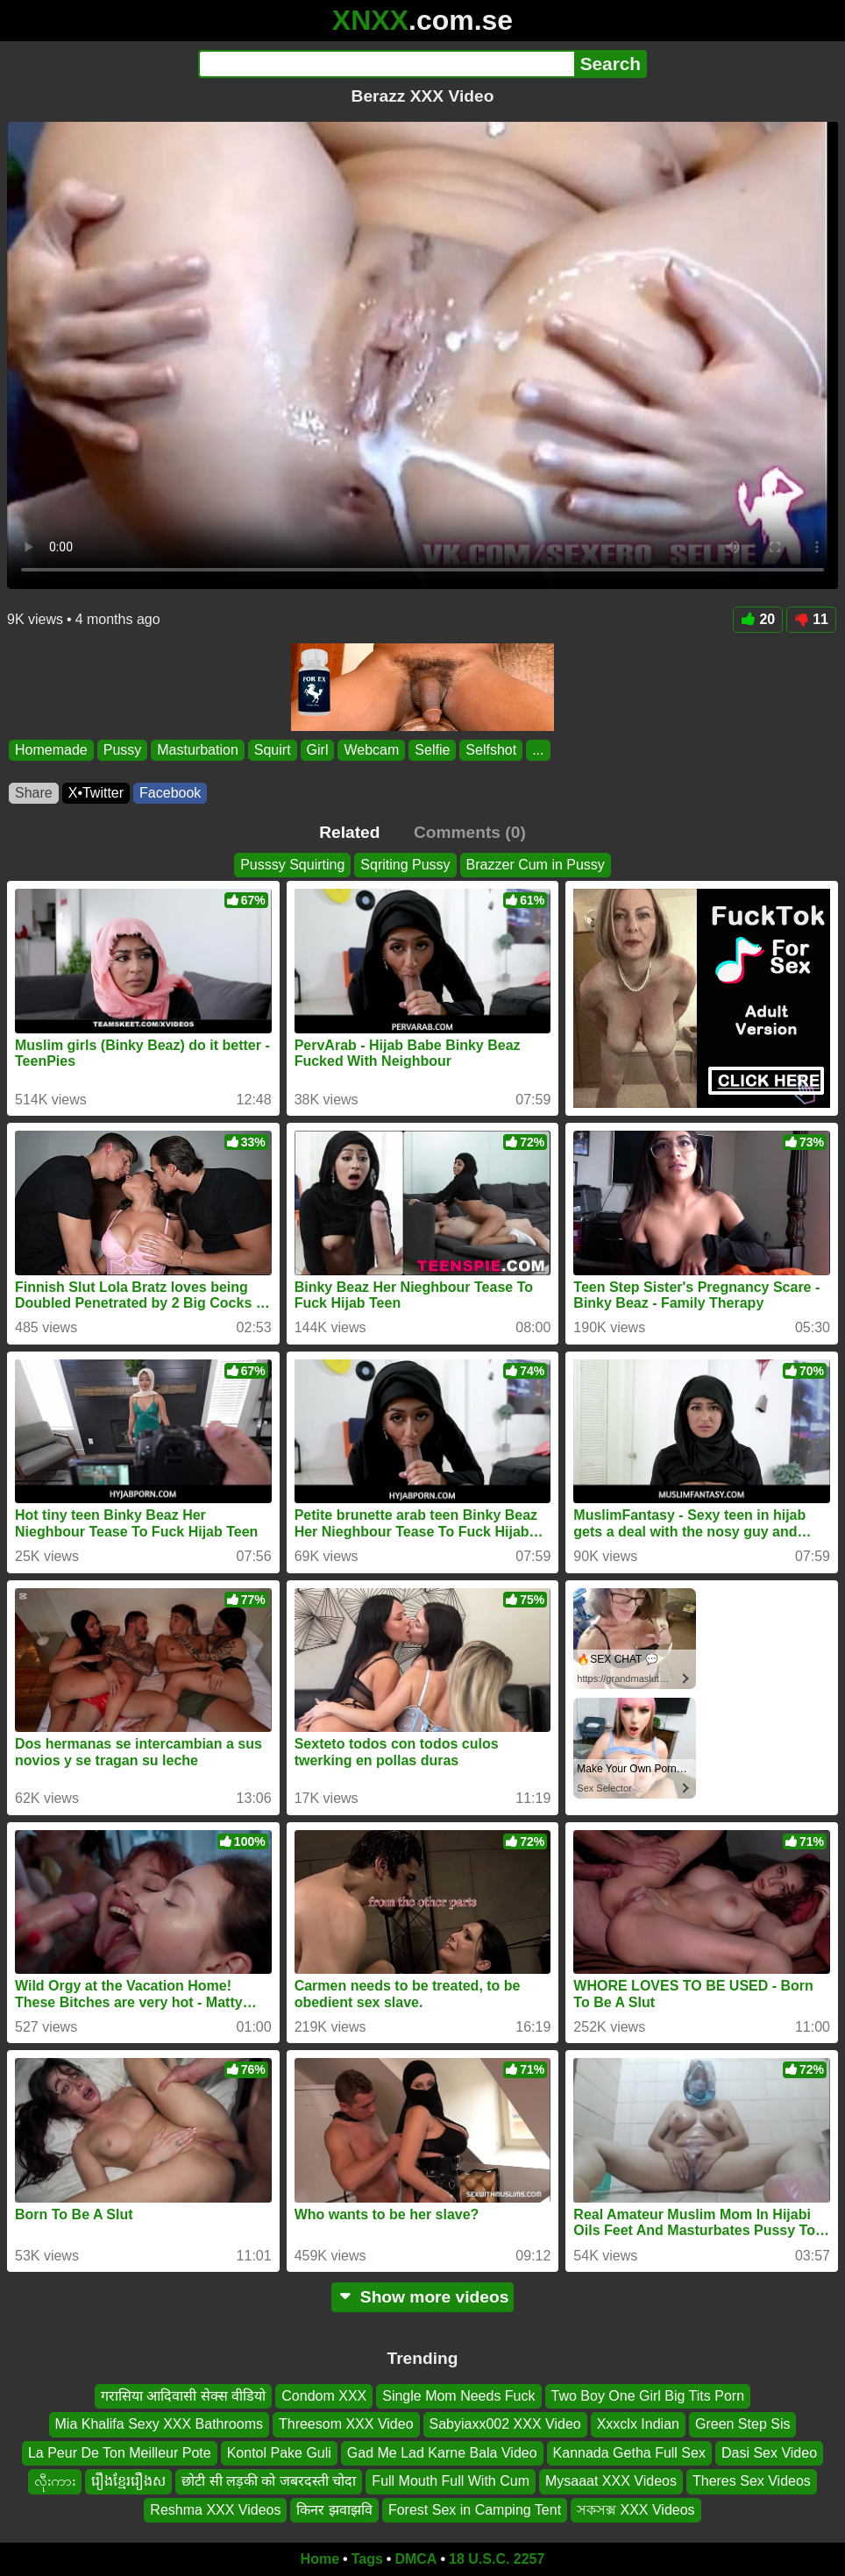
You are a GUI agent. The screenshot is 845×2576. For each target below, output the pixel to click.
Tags (367, 2558)
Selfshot (490, 749)
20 (758, 619)
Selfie (432, 749)
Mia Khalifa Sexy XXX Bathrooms (159, 2424)
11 (811, 619)
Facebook (170, 792)
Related (349, 832)
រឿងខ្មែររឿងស (128, 2480)
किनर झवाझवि (334, 2509)
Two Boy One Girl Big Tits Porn (648, 2395)
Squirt (272, 749)
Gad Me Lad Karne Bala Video (442, 2452)
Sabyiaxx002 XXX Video (505, 2424)
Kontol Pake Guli (279, 2452)
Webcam (371, 749)
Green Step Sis (743, 2424)
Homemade (51, 749)
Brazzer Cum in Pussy (535, 864)
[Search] (386, 64)
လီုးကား (54, 2480)
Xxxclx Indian (638, 2424)
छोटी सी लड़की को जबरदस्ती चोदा (268, 2480)
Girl (318, 749)
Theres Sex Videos (751, 2480)
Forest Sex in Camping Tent (474, 2509)
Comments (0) (470, 832)
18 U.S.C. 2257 (496, 2558)
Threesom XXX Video (346, 2424)
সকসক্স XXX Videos (636, 2509)
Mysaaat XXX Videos (611, 2480)
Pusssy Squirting (292, 864)
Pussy (122, 749)
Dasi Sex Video (769, 2452)
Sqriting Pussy (405, 864)
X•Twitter (96, 792)
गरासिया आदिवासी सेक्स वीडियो (183, 2395)
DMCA (415, 2558)
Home (320, 2558)
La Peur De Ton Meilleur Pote (119, 2452)
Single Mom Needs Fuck (458, 2395)
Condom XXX (323, 2395)
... (537, 749)
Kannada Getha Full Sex (629, 2452)
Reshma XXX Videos (215, 2509)
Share (34, 792)
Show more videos (423, 2297)
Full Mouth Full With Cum (450, 2480)
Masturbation (197, 749)
